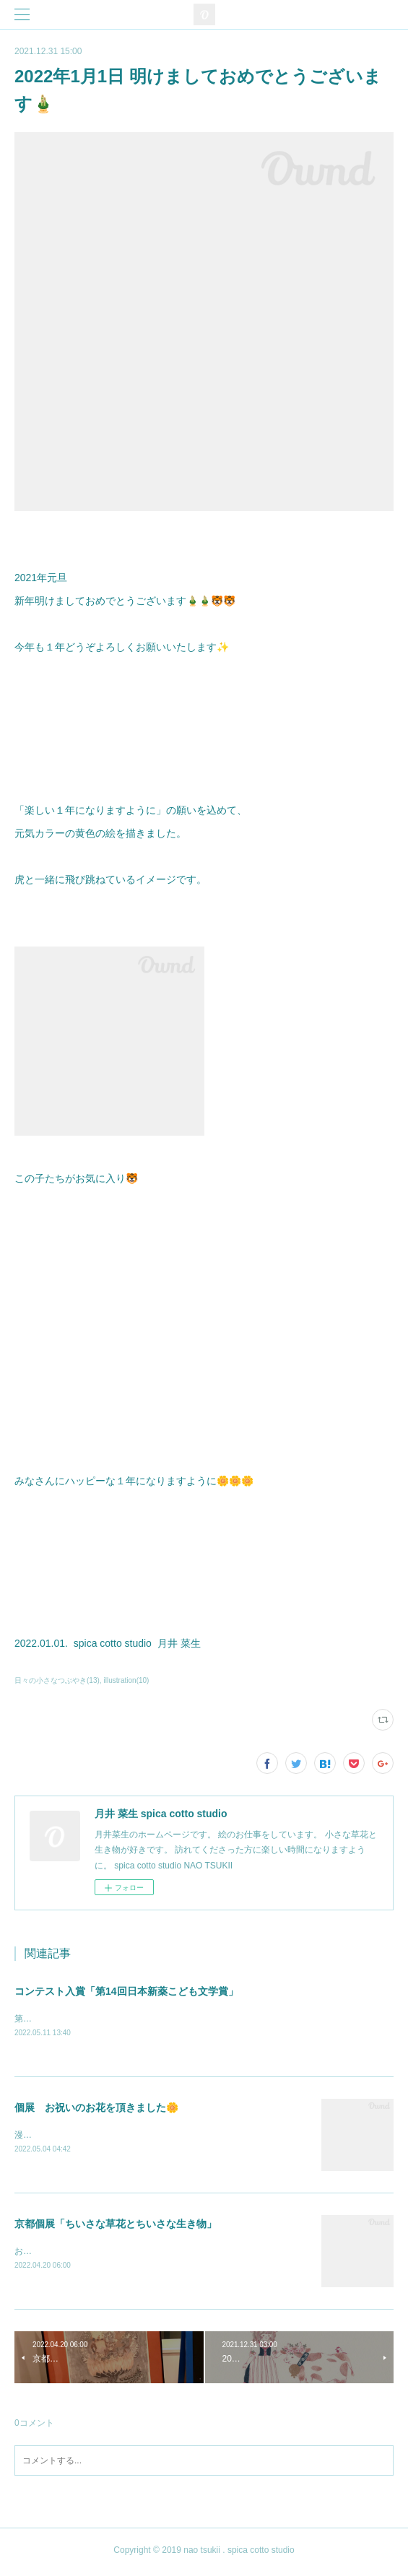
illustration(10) (126, 1680)
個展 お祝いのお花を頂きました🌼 (96, 2108)
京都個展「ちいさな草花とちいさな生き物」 (115, 2225)
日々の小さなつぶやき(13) (57, 1680)
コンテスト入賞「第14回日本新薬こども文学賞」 (126, 1991)
